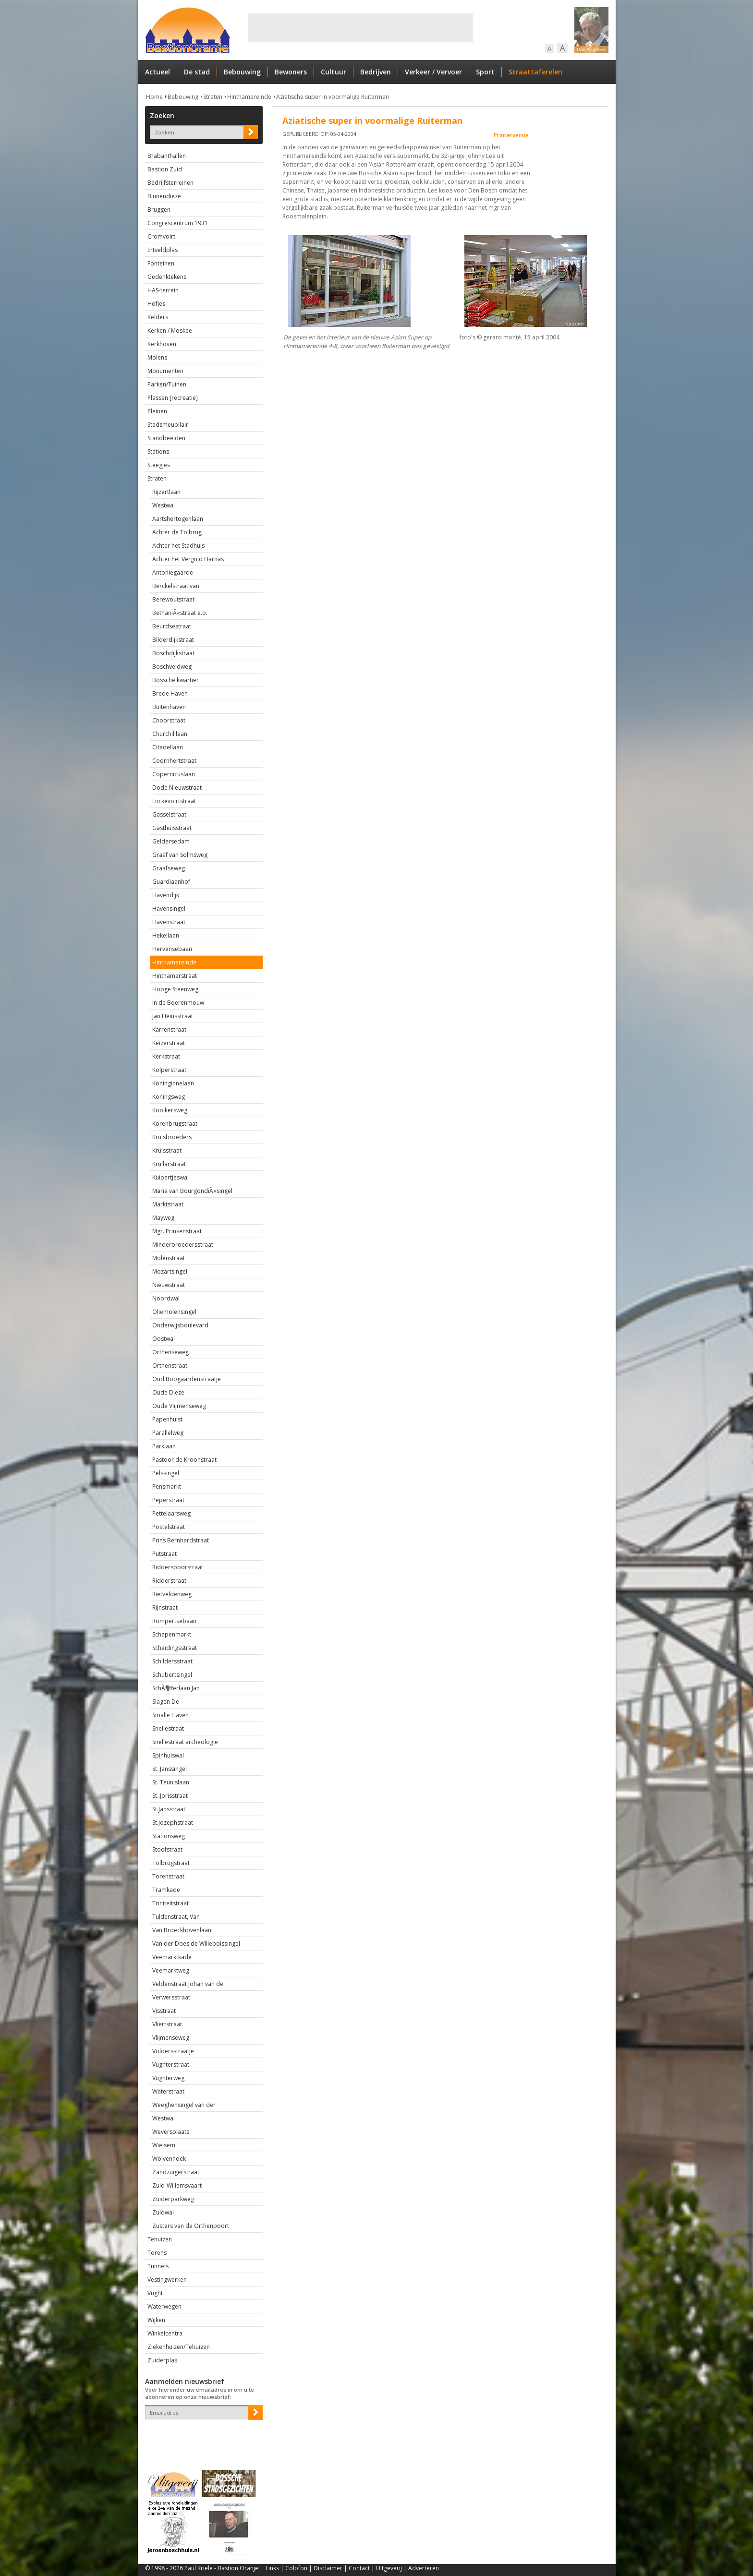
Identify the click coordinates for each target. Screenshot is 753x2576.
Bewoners (291, 71)
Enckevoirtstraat (174, 801)
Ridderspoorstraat (177, 1567)
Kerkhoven (161, 344)
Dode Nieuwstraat (177, 787)
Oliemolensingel (174, 1312)
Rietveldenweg (172, 1594)
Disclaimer (328, 2568)
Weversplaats (170, 2132)
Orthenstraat (169, 1365)
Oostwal (163, 1339)
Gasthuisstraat (172, 828)
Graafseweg (168, 868)
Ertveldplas (162, 250)
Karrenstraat (169, 1029)
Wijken (156, 2320)
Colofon (296, 2568)
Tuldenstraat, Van (176, 1917)
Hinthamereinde (249, 97)
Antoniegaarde (172, 572)
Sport (485, 71)
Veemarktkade (172, 1957)
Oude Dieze (168, 1392)
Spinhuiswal (168, 1755)
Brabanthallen (166, 156)
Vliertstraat (167, 2024)
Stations (158, 451)
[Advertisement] (360, 27)
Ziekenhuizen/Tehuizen (178, 2347)
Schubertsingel (172, 1675)
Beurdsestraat (171, 626)
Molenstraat (168, 1258)
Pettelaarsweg (171, 1513)
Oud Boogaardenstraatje (186, 1379)
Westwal (163, 505)
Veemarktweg (170, 1970)
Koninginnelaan (173, 1083)
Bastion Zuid (164, 169)
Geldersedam (171, 841)
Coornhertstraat (174, 761)
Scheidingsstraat (174, 1648)
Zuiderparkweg (173, 2199)
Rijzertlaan (166, 492)
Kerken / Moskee (169, 330)
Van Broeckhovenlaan (181, 1930)
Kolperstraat (169, 1070)
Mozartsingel (169, 1271)
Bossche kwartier (175, 680)
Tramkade (166, 1890)
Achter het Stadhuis (178, 546)
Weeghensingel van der (184, 2105)
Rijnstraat (165, 1607)
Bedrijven (375, 71)
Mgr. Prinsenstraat (177, 1231)
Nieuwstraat (168, 1285)
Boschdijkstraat (173, 653)
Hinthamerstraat (174, 976)
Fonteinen (160, 263)
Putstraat (164, 1554)
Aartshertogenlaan (177, 519)
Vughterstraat (170, 2064)
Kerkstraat (166, 1056)
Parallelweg (167, 1433)
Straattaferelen (535, 71)
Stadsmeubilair (167, 425)
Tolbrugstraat (171, 1863)
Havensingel (168, 908)
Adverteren (423, 2568)
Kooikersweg (169, 1110)
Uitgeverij (389, 2568)
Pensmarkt (166, 1486)
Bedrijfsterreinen (170, 183)
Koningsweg (168, 1097)
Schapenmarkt (171, 1634)
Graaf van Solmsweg (179, 855)
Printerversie (511, 135)
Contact (359, 2568)
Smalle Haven (170, 1715)
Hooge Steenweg (175, 989)
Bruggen (158, 209)
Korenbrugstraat (174, 1123)
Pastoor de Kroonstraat (184, 1460)
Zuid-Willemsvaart (177, 2185)
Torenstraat (168, 1876)
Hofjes (156, 304)
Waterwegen (164, 2306)
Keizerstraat (168, 1043)
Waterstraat (168, 2091)
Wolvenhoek (169, 2159)
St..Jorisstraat (170, 1796)
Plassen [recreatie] (172, 398)
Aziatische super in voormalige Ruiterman (332, 97)
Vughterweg (168, 2078)
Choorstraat (168, 720)
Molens (157, 357)
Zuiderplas (162, 2360)
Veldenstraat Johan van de (187, 1984)
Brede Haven (170, 693)
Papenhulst (167, 1419)
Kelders (157, 317)
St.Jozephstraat (172, 1822)
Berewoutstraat (173, 599)
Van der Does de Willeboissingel (196, 1943)
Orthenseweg (170, 1352)
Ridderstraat (169, 1581)
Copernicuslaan (173, 774)
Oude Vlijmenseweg (179, 1406)
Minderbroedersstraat (182, 1244)
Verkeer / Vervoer (433, 71)
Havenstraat (168, 922)
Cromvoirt (161, 236)
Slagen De (165, 1701)
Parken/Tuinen (166, 384)
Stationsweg (168, 1836)
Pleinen (157, 411)
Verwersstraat (171, 1997)
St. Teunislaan (170, 1782)
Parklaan (164, 1446)
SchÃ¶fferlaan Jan (176, 1688)
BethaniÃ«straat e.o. (179, 613)
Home (154, 97)
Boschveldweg (172, 666)
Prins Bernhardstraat (180, 1540)
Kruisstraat (167, 1150)
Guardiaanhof (171, 882)
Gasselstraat (169, 814)
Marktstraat (167, 1204)
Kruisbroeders (172, 1137)
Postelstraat (168, 1527)
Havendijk (165, 895)
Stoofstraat (167, 1849)
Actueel (157, 71)
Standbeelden (166, 438)
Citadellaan (167, 747)
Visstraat (164, 2011)
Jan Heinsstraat (172, 1016)
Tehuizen (159, 2239)
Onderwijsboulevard (180, 1325)
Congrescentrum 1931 (177, 223)
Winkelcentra (164, 2333)
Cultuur (333, 71)
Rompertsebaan (174, 1621)
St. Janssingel (169, 1769)
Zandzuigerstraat (175, 2172)
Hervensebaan (172, 949)
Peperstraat (168, 1500)
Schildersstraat (172, 1661)
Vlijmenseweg (170, 2038)
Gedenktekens (166, 277)
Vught (155, 2293)
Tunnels (158, 2266)
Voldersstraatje (173, 2051)
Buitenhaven (169, 707)
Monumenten (165, 371)
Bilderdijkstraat (173, 640)
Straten (212, 97)
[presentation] (201, 2436)
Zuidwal (163, 2212)
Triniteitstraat (170, 1903)
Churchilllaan (169, 734)
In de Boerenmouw (178, 1003)
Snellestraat (168, 1728)
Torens (157, 2253)
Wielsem (163, 2145)
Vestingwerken (167, 2279)
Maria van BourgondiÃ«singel (192, 1191)
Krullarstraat (169, 1164)
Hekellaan (165, 935)
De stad (197, 71)
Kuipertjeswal (170, 1177)
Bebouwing (242, 71)
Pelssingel (165, 1473)
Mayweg (163, 1218)
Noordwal (166, 1298)
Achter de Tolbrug (177, 532)
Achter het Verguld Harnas (188, 559)
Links (272, 2568)
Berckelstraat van (175, 586)
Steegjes (158, 465)
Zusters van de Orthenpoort (190, 2226)
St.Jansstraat (168, 1809)
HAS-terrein (163, 290)
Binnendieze (164, 196)
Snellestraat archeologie (185, 1742)
